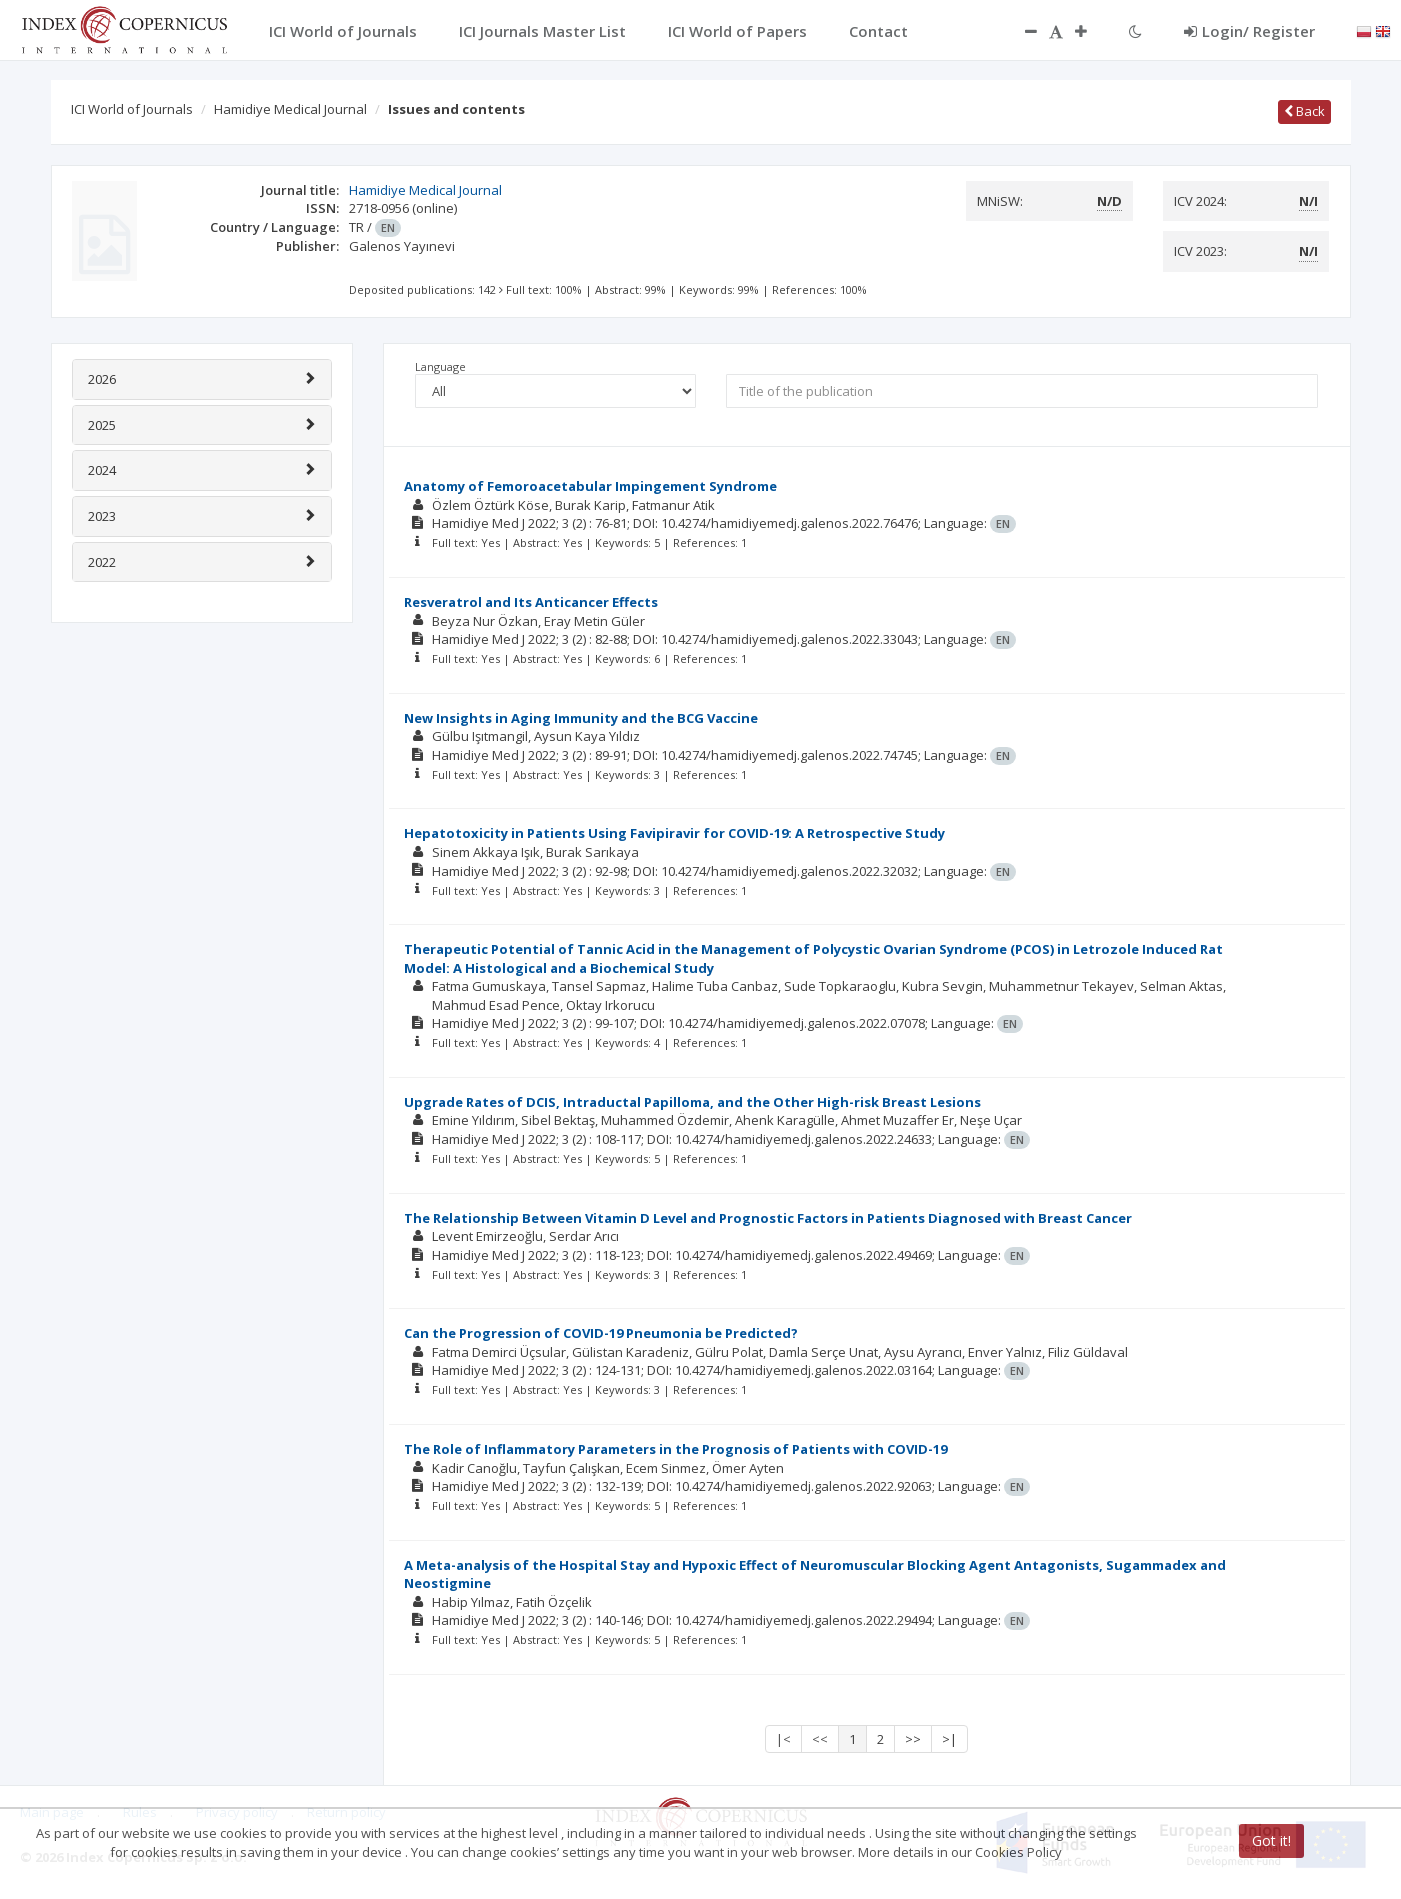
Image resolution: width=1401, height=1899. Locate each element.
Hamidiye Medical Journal (290, 109)
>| (949, 1739)
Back (1304, 111)
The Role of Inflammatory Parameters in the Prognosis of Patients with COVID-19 (675, 1449)
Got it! (1271, 1840)
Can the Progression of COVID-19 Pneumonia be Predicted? (601, 1333)
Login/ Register (1249, 31)
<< (820, 1739)
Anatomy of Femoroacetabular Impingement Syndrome (590, 486)
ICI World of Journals (132, 109)
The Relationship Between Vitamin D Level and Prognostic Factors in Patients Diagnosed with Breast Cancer (768, 1218)
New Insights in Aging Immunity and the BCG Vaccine (581, 718)
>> (913, 1739)
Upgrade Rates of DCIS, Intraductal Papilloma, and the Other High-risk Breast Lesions (692, 1102)
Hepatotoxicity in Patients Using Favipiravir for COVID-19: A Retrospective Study (674, 833)
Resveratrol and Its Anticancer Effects (531, 602)
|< (783, 1739)
